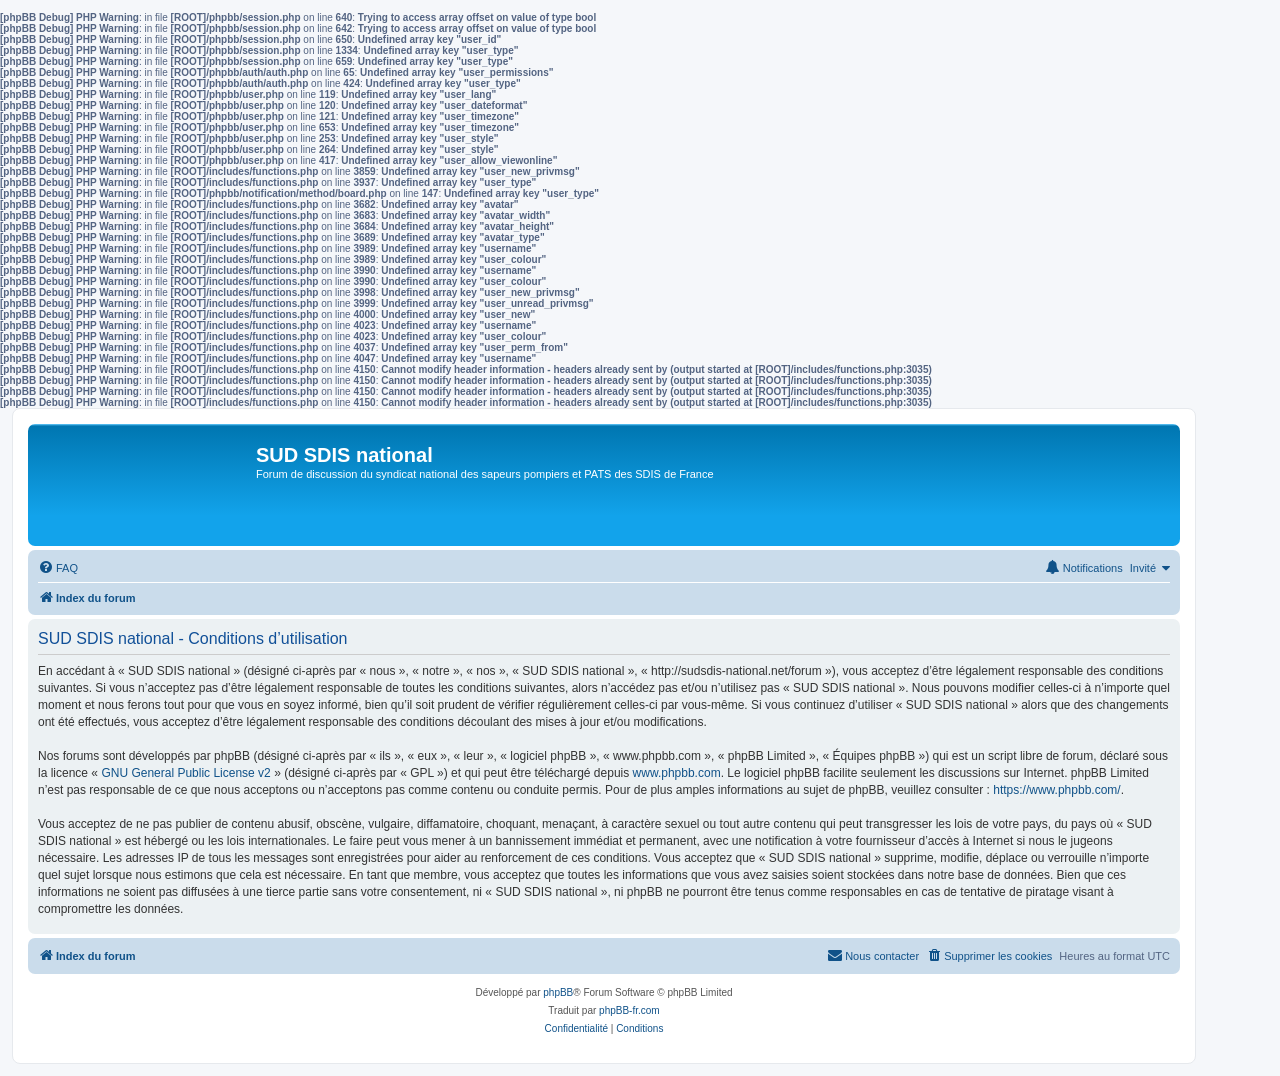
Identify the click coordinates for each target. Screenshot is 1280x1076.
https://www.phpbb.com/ (1056, 790)
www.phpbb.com (677, 773)
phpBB (558, 992)
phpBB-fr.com (629, 1010)
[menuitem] (58, 568)
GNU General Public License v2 (185, 773)
